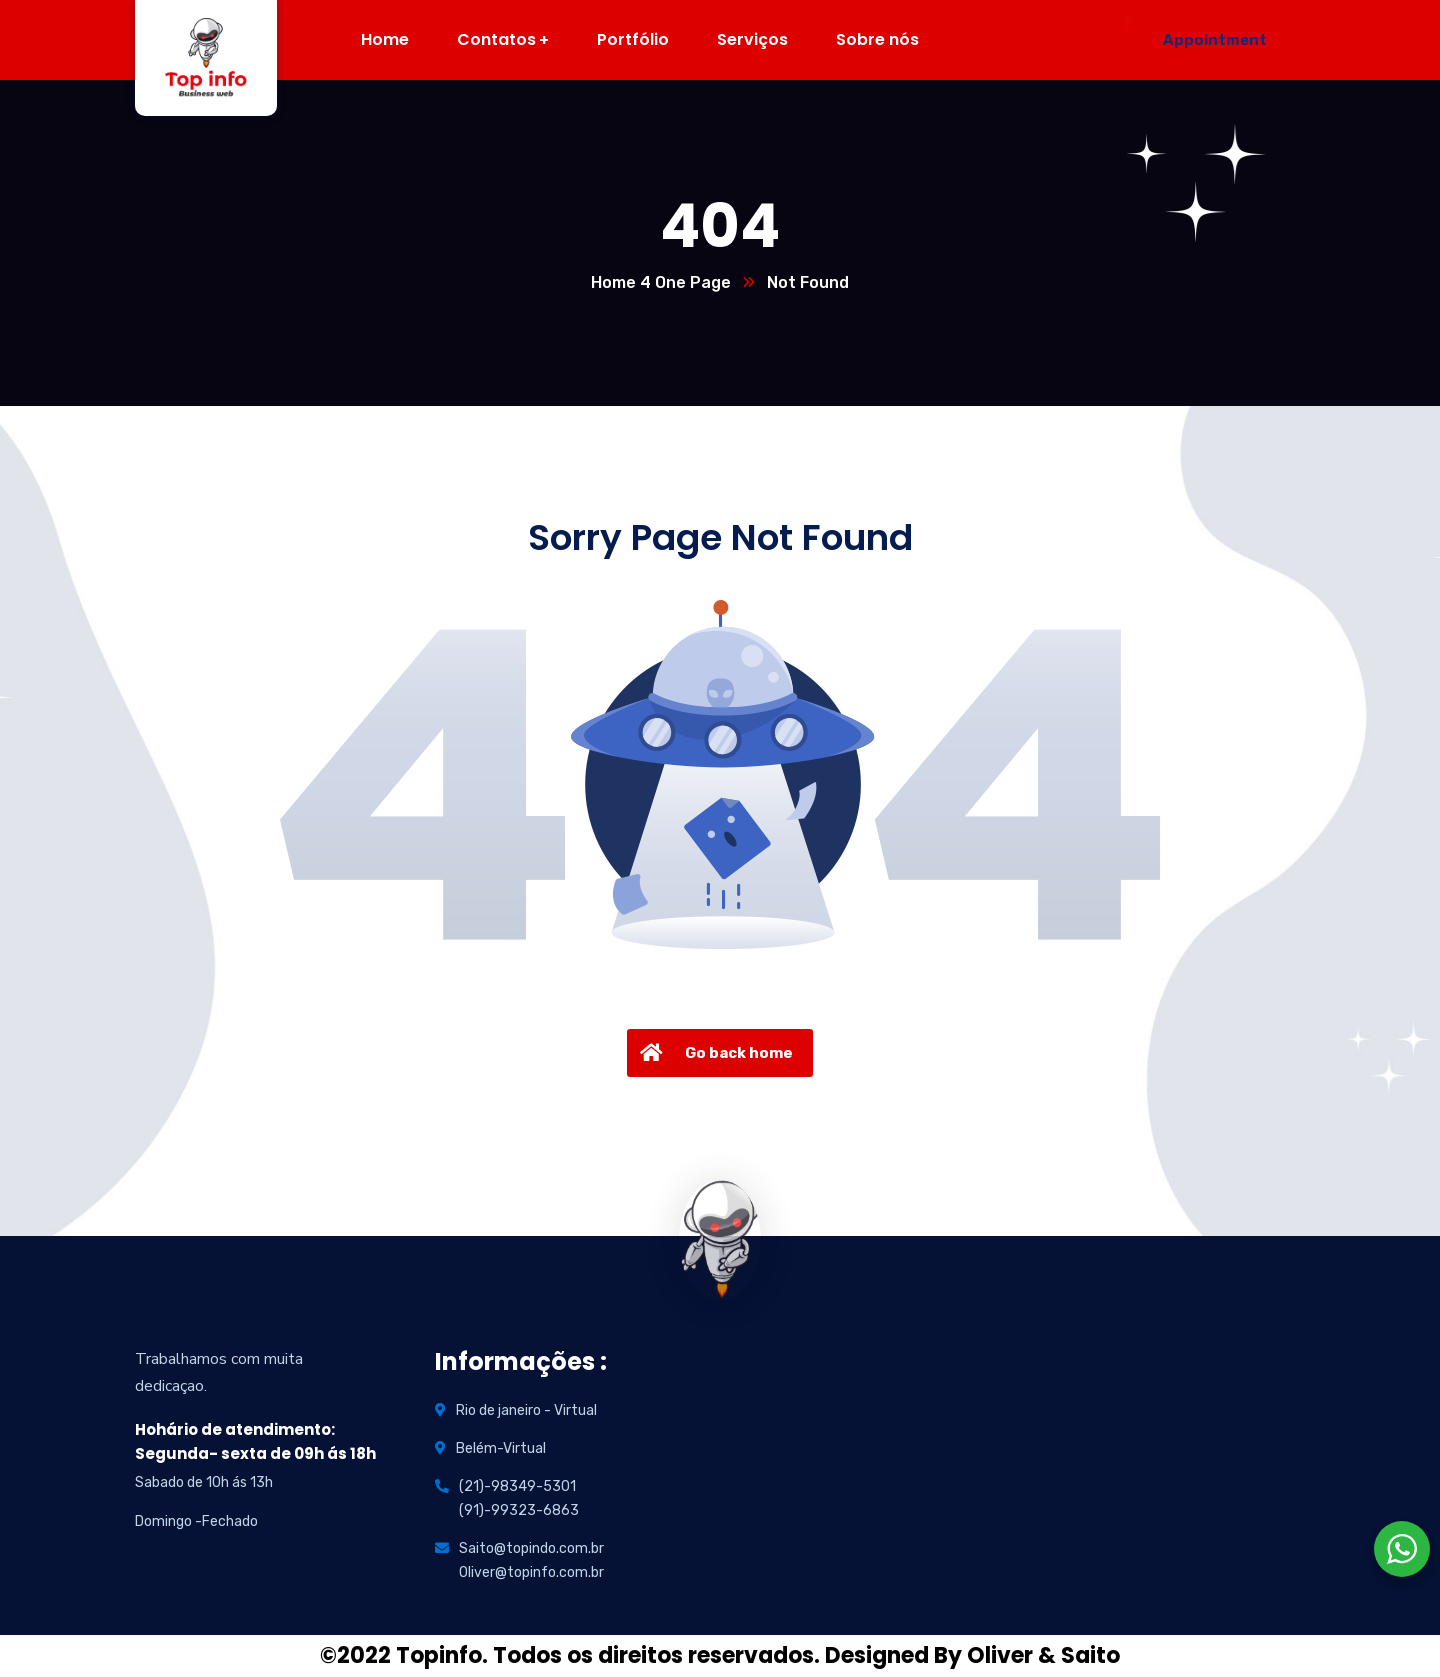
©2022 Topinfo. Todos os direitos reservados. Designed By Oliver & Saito (720, 1655)
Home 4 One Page (661, 282)
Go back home (714, 1053)
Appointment (1215, 40)
